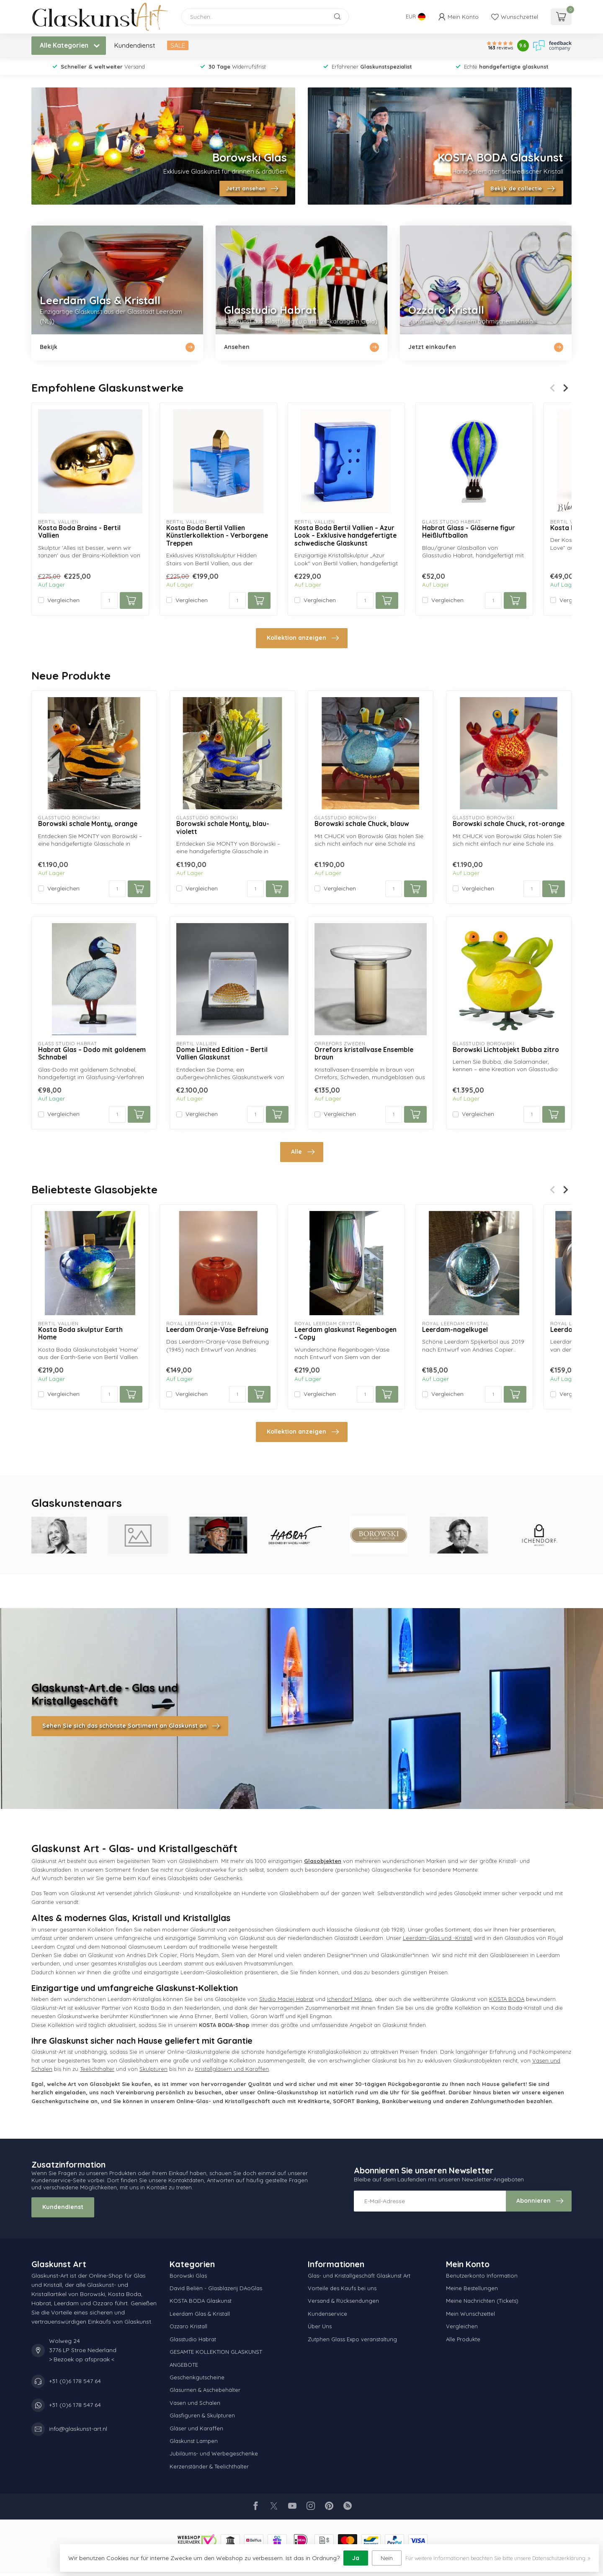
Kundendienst (134, 45)
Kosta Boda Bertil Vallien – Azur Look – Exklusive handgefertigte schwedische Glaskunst (345, 535)
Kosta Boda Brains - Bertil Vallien (79, 531)
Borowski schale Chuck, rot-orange (508, 824)
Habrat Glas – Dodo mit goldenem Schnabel (92, 1053)
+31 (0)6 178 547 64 (75, 2381)
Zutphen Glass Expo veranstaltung (352, 2339)
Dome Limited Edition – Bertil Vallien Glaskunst (222, 1053)
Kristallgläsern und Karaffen (232, 2068)
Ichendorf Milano (349, 1999)
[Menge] (109, 600)
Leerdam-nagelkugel (455, 1330)
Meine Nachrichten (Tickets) (482, 2300)
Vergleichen (63, 600)
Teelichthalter (97, 2068)
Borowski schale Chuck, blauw (361, 824)
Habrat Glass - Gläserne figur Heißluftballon (468, 531)
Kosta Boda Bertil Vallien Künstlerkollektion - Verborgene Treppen (217, 535)
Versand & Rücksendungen (343, 2300)
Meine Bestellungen (472, 2288)
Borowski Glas (188, 2275)
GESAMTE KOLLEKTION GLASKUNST (216, 2351)
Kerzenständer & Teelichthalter (209, 2466)
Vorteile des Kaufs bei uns (342, 2288)
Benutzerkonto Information (482, 2275)
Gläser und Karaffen (196, 2428)
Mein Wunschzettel (470, 2313)
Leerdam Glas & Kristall (200, 2313)
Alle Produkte (463, 2339)
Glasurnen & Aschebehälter (205, 2389)
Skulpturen (153, 2068)
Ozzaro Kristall (188, 2326)
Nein (387, 2558)
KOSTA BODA (506, 1999)
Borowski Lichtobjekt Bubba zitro (506, 1050)
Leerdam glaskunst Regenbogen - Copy (345, 1333)
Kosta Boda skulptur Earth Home (80, 1333)
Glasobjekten (322, 1861)
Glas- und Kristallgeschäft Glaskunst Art (359, 2275)
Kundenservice (327, 2313)
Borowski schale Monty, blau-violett (222, 827)
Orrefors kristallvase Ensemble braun (363, 1053)
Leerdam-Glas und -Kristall (437, 1938)
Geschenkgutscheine (197, 2377)
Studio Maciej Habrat (286, 1999)
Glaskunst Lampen (194, 2440)
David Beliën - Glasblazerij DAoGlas (216, 2288)
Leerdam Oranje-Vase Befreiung (217, 1330)
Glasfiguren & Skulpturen (202, 2415)
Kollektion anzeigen (303, 638)
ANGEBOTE (184, 2364)
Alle (302, 1152)
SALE (177, 45)
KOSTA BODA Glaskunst (201, 2300)
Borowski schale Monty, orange (87, 824)
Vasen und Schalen (195, 2402)
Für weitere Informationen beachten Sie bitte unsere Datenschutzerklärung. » (497, 2558)
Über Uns (320, 2326)
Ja (355, 2558)
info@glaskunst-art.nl (78, 2428)
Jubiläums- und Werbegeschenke (214, 2453)
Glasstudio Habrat (193, 2339)
